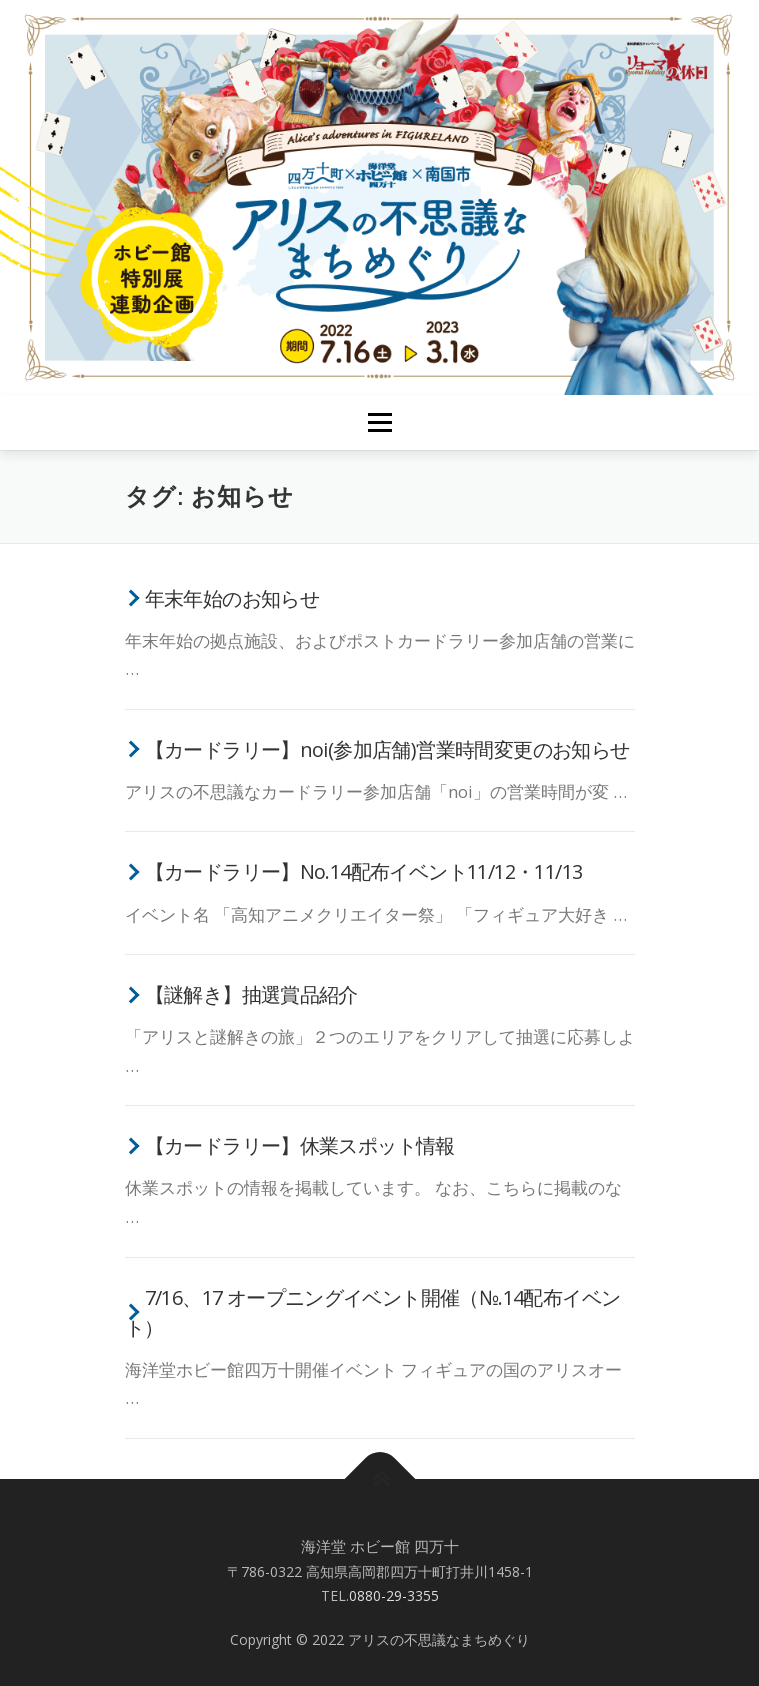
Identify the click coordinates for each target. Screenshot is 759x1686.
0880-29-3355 (394, 1595)
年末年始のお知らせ (232, 598)
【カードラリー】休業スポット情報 (300, 1145)
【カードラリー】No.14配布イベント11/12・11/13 (364, 871)
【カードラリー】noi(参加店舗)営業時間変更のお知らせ (387, 749)
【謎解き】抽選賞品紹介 (251, 994)
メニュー (379, 422)
